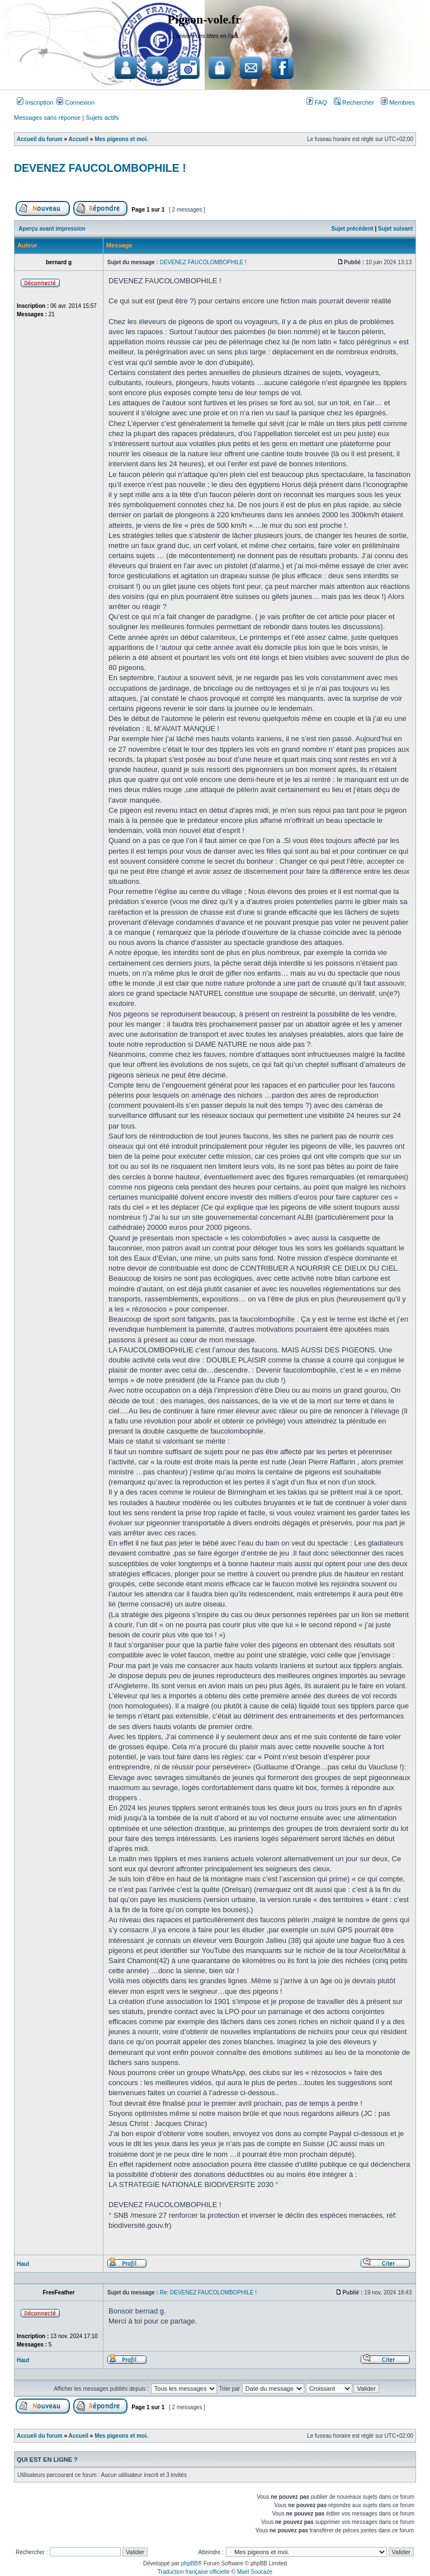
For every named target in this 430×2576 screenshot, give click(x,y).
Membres (398, 102)
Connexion (75, 102)
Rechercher (354, 102)
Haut (23, 2264)
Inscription (35, 102)
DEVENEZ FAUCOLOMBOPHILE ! (100, 168)
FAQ (316, 102)
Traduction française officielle (194, 2572)
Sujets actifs (102, 117)
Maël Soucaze (254, 2572)
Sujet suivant (395, 229)
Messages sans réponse (47, 117)
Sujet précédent (353, 229)
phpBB (189, 2563)
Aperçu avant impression (51, 229)
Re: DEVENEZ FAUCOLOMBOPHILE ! (208, 2292)
